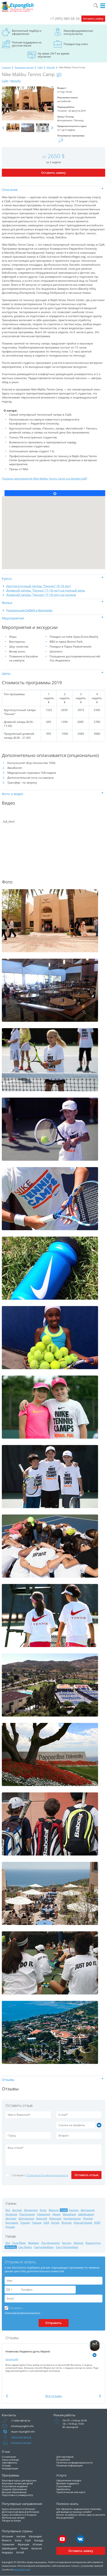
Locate (55, 493)
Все (7, 2210)
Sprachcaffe (11, 2359)
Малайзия (69, 2214)
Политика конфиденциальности (74, 2462)
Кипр (43, 2210)
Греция (36, 2222)
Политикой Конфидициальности (47, 2175)
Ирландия (30, 2210)
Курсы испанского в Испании (18, 2509)
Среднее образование (14, 2489)
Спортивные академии (15, 2486)
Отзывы (6, 2465)
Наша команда (10, 2459)
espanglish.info (22, 2569)
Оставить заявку (93, 18)
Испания (11, 2214)
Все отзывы (53, 2396)
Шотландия (26, 2218)
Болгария (11, 2222)
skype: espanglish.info (23, 2431)
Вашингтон (93, 2243)
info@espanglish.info (22, 2426)
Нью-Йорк (19, 2243)
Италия (88, 2218)
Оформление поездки (68, 2480)
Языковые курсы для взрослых (19, 2480)
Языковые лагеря (24, 67)
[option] (28, 103)
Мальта (54, 2210)
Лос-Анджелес (50, 2243)
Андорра (7, 2552)
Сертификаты (9, 2462)
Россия (10, 2227)
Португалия (27, 2214)
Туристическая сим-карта (70, 2492)
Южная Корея (83, 2222)
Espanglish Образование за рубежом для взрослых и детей (17, 7)
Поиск (95, 5)
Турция (25, 2222)
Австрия (10, 2218)
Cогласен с (40, 2175)
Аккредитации (10, 2468)
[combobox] (9, 2289)
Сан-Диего (25, 2247)
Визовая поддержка (67, 2483)
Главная (6, 67)
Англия (17, 2210)
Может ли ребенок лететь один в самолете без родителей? (80, 2516)
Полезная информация (69, 2465)
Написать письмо (21, 2442)
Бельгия (41, 2218)
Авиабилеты (63, 2489)
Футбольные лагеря (13, 2517)
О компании (9, 2456)
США (40, 67)
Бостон (67, 2243)
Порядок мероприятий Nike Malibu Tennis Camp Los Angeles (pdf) (44, 478)
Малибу (51, 67)
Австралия (88, 2210)
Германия (43, 2214)
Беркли (78, 2243)
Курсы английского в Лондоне (19, 2514)
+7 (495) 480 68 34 (65, 18)
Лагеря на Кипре (11, 2520)
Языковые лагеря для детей (17, 2483)
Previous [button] (3, 127)
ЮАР (97, 2222)
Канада (73, 2210)
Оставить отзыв (86, 2175)
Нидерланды (72, 2218)
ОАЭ (46, 2222)
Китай (55, 2222)
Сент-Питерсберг (67, 2247)
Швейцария (86, 2214)
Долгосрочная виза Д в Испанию (20, 2511)
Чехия (56, 2214)
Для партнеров (64, 2456)
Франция (55, 2218)
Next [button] (52, 127)
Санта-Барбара (44, 2247)
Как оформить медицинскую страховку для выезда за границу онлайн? (78, 2510)
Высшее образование (14, 2492)
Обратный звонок (21, 2437)
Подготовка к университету (17, 2495)
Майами (33, 2243)
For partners (63, 2459)
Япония (66, 2222)
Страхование (63, 2486)
